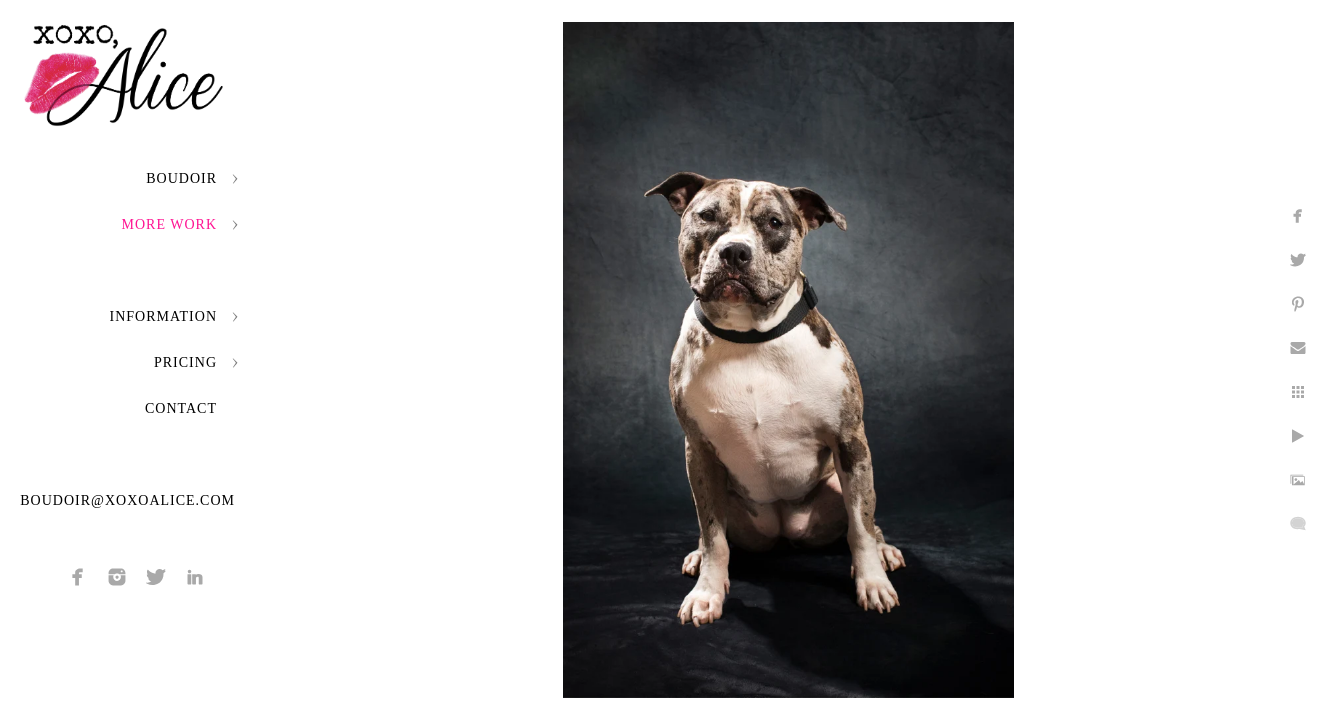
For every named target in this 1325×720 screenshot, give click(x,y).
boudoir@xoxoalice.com (127, 500)
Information (163, 316)
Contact (181, 408)
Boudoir (181, 178)
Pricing (185, 362)
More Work (169, 224)
